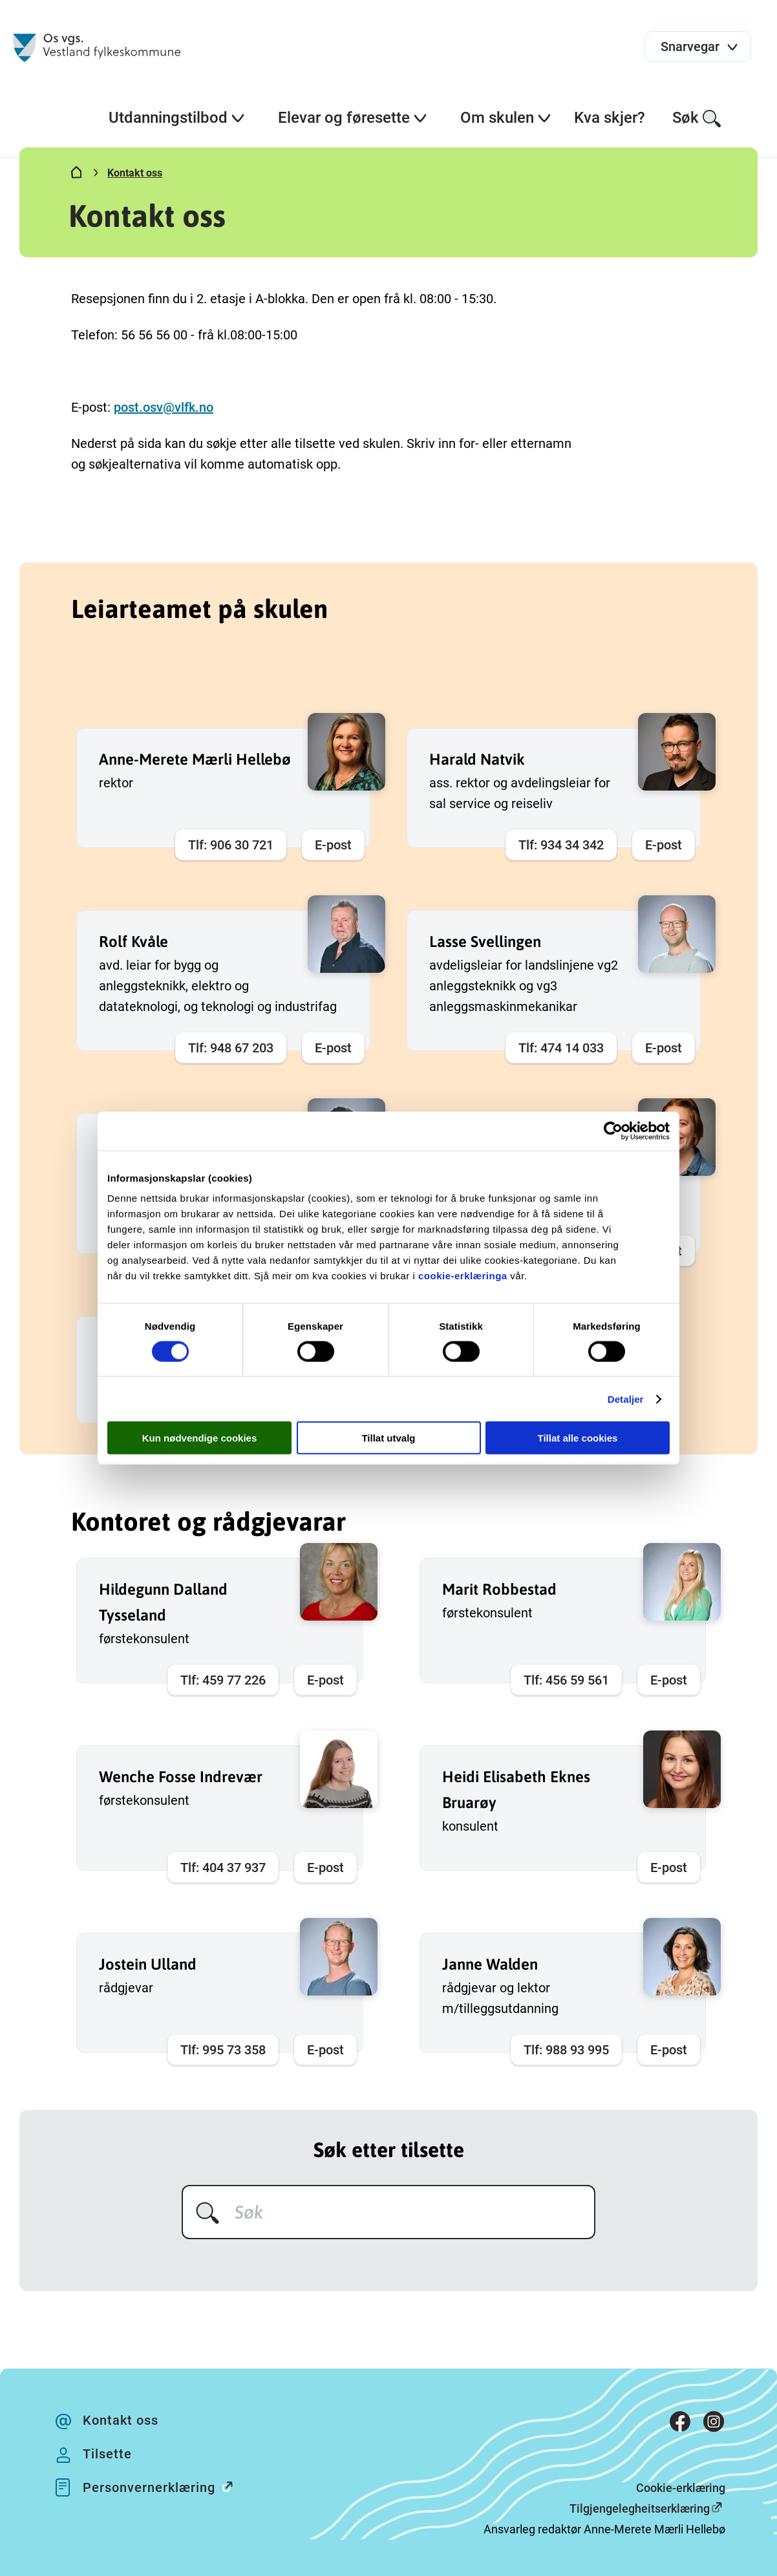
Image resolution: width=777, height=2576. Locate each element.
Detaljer (626, 1398)
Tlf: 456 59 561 (566, 1680)
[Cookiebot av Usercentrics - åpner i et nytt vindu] (613, 1130)
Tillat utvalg (388, 1437)
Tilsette (107, 2454)
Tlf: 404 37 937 (223, 1867)
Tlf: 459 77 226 (223, 1680)
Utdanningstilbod (177, 118)
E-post (333, 845)
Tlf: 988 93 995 (566, 2050)
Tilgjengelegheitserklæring (639, 2508)
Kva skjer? (609, 118)
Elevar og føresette (353, 118)
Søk (697, 119)
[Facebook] (680, 2424)
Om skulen (506, 118)
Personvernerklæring (164, 2486)
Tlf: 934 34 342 (561, 845)
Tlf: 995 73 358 (223, 2050)
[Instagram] (713, 2424)
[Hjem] (76, 175)
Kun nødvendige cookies (199, 1437)
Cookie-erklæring (680, 2488)
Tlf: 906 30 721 (230, 845)
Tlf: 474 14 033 (561, 1048)
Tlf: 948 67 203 (230, 1048)
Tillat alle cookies (578, 1437)
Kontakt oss (134, 173)
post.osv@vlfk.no (163, 407)
